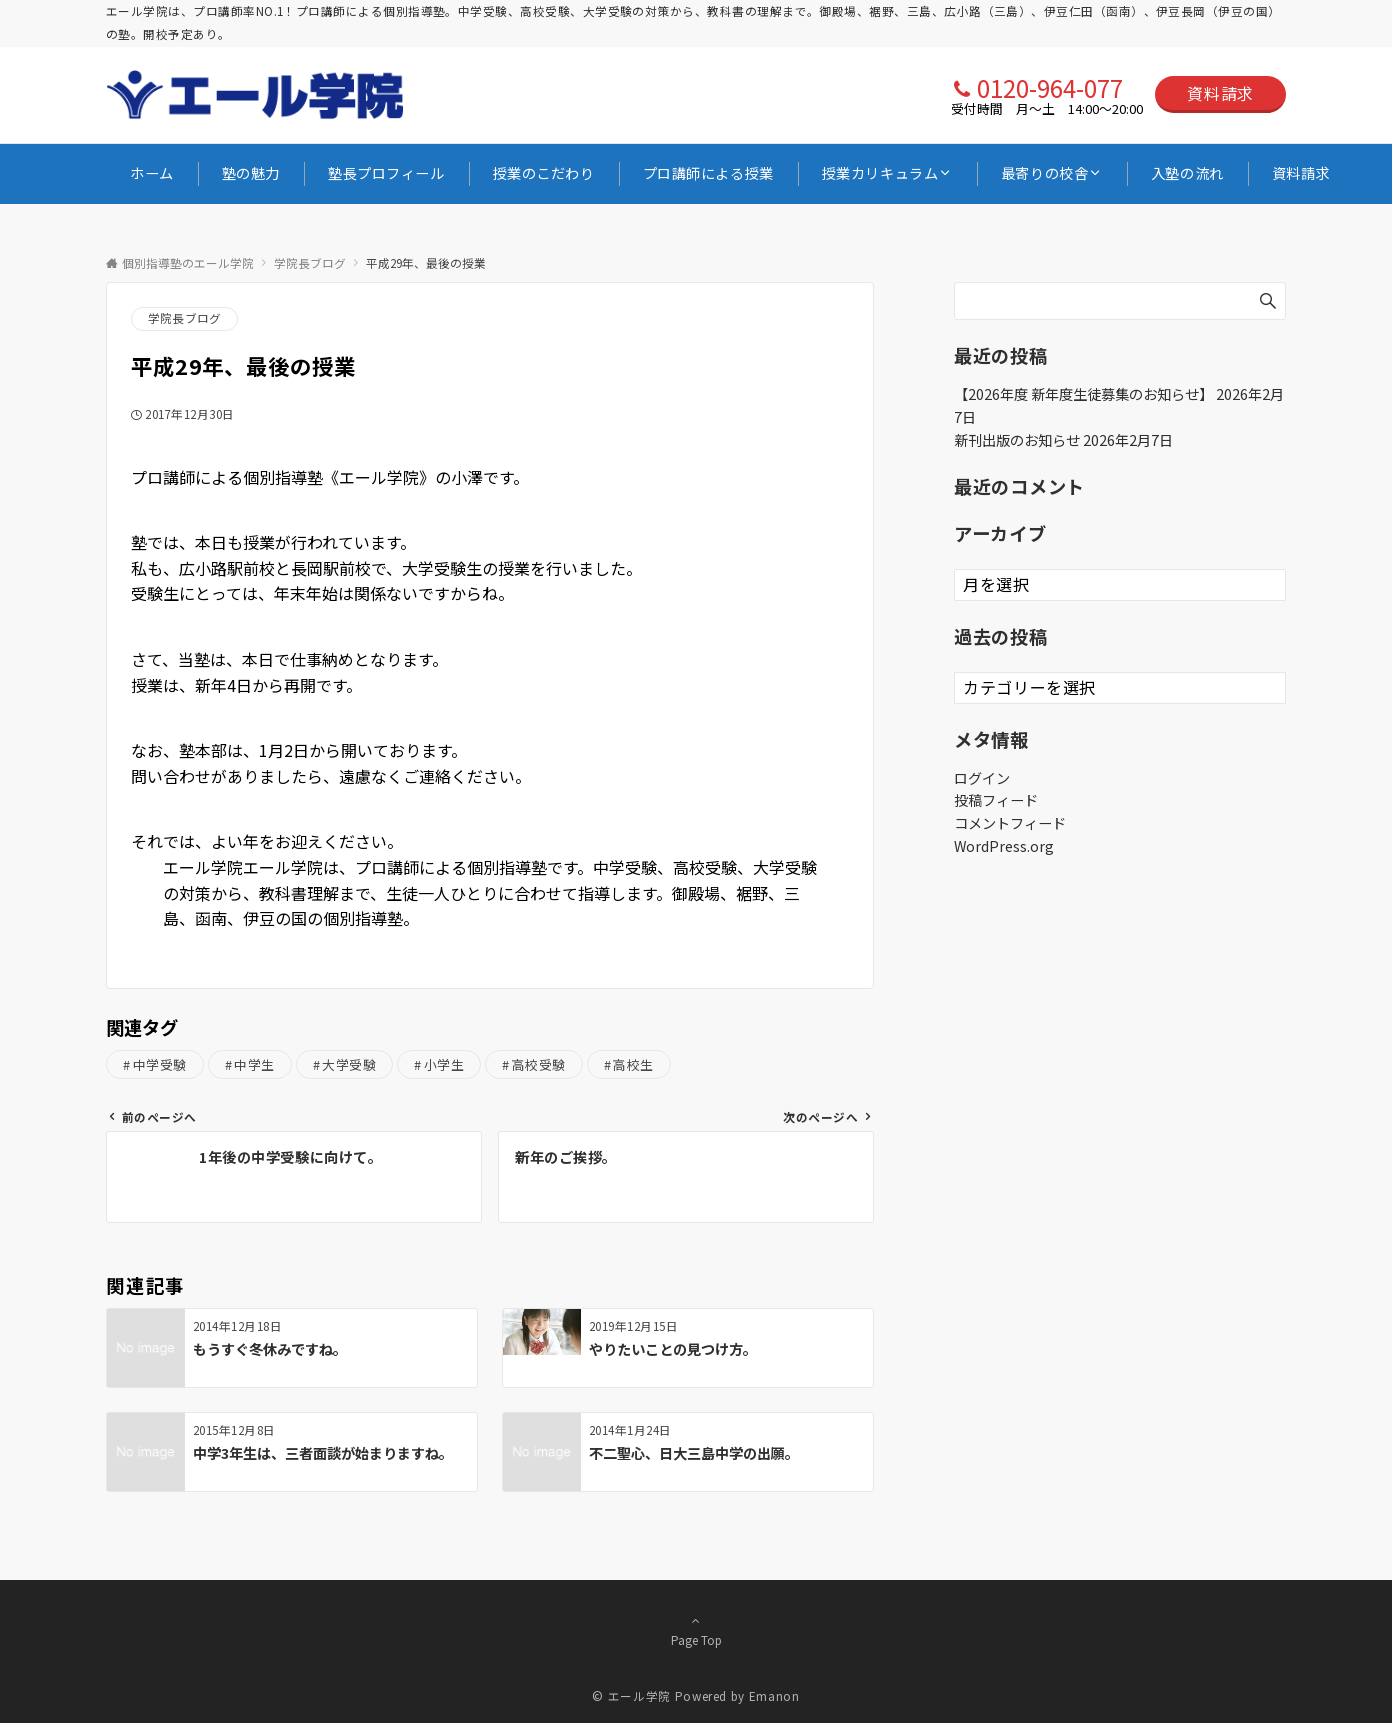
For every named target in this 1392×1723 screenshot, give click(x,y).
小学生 (444, 1064)
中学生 (254, 1064)
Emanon (774, 1696)
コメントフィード (1010, 823)
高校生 (633, 1064)
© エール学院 (631, 1696)
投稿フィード (996, 800)
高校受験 (539, 1064)
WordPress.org (1004, 846)
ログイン (982, 778)
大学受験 (349, 1064)
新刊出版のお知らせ (1017, 440)
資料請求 (1220, 93)
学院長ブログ (184, 318)
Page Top (696, 1630)
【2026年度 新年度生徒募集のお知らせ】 (1083, 394)
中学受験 (160, 1064)
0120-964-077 (1050, 87)
